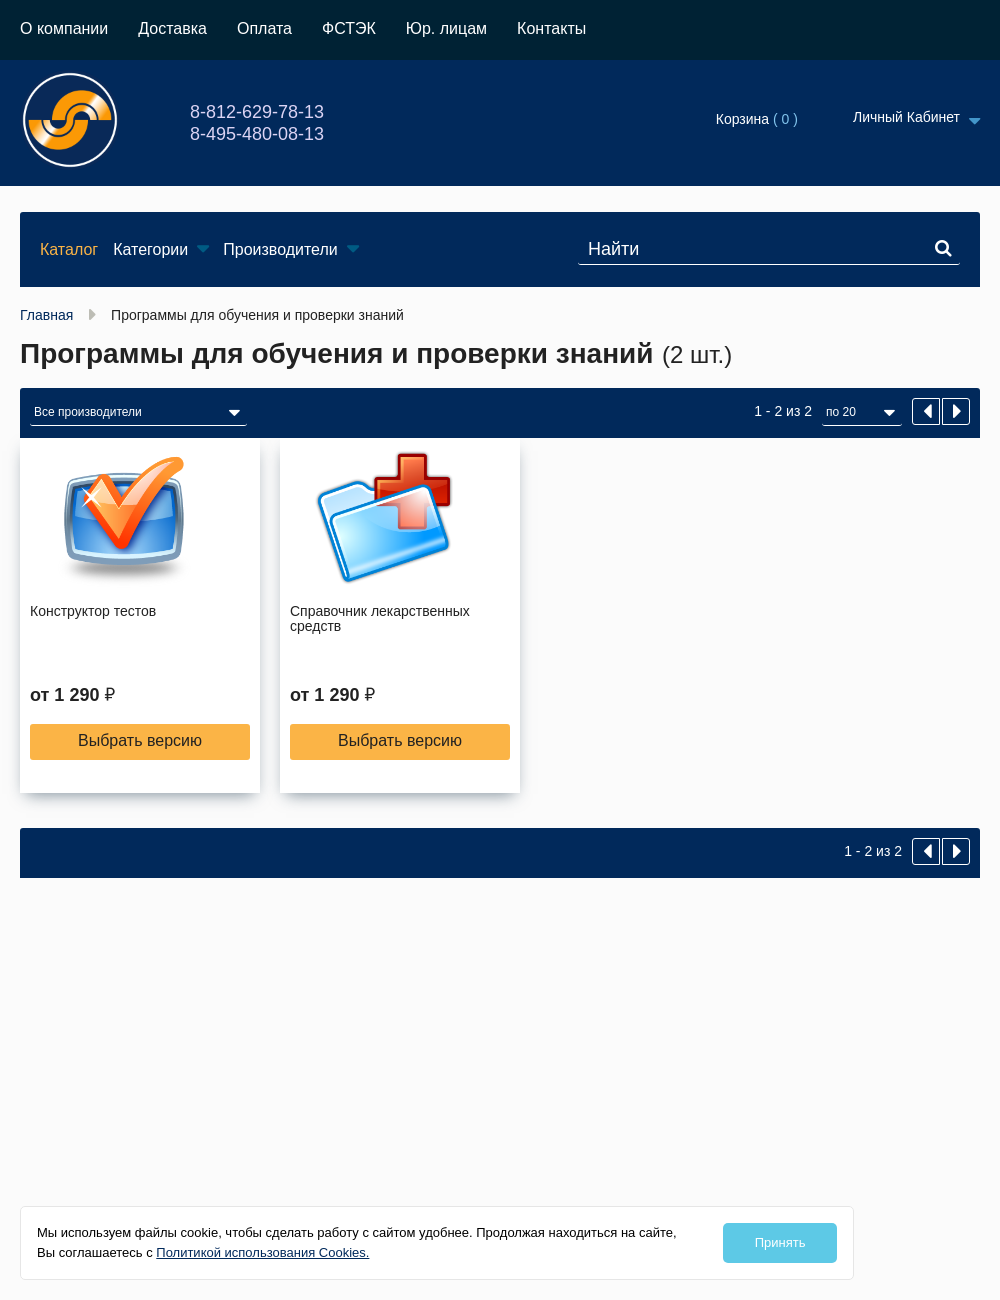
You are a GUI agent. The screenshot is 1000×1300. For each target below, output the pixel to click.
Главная (46, 315)
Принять (780, 1242)
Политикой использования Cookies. (262, 1252)
